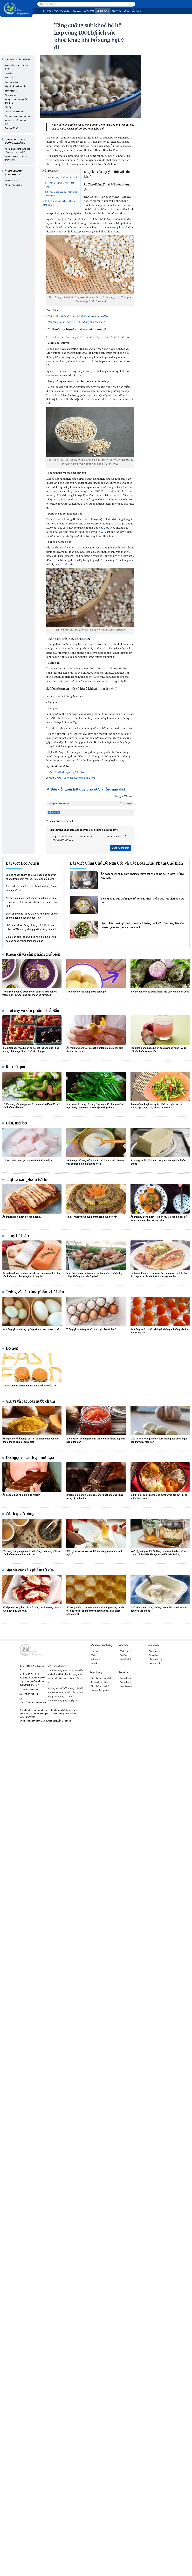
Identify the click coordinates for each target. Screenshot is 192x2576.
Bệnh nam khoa (156, 1651)
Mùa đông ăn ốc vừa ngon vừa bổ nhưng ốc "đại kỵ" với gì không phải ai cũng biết (94, 1275)
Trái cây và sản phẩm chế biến (32, 1011)
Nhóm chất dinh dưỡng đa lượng (15, 141)
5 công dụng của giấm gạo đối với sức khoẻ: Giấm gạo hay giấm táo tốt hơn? (142, 900)
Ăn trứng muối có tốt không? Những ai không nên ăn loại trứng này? (159, 1331)
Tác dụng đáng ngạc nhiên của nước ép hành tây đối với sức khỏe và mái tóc (158, 1049)
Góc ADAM (89, 11)
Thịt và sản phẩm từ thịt (16, 86)
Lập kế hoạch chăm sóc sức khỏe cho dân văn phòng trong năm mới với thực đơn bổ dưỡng (31, 876)
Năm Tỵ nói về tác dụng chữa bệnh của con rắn (91, 1216)
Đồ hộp (8, 107)
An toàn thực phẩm (99, 1682)
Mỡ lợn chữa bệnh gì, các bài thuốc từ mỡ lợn (27, 1160)
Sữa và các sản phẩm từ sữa (16, 122)
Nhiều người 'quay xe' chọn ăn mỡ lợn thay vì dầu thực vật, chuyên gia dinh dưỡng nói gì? (95, 1162)
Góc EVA (76, 11)
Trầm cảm (95, 1659)
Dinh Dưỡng (103, 11)
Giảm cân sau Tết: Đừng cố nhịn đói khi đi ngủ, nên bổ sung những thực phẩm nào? (31, 938)
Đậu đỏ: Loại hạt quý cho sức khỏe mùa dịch (88, 789)
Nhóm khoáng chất (13, 185)
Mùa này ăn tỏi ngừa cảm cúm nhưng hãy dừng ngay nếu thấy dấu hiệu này (158, 1440)
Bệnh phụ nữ (125, 1651)
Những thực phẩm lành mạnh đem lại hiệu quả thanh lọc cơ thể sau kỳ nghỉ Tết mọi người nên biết (31, 902)
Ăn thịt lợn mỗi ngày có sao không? (21, 1216)
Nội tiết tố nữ (125, 1659)
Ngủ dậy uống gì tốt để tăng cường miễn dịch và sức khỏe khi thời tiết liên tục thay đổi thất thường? (159, 1553)
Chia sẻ (54, 812)
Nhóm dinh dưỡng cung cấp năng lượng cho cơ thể (17, 150)
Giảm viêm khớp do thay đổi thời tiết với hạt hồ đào (78, 316)
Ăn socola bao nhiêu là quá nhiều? (21, 1494)
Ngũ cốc (9, 73)
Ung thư (94, 1651)
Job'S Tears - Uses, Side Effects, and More (72, 777)
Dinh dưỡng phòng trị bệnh (102, 1678)
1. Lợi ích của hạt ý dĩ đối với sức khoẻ (59, 177)
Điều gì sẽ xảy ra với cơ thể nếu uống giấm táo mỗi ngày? (94, 1553)
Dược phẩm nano (132, 11)
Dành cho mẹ (126, 1682)
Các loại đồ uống (12, 128)
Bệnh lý (94, 1655)
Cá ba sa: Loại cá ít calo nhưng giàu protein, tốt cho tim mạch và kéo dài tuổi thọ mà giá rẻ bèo (158, 1275)
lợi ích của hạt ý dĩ (64, 821)
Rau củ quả (10, 77)
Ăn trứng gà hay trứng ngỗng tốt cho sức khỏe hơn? (30, 1329)
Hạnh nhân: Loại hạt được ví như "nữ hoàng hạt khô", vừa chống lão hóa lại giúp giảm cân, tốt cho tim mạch (142, 925)
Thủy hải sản (11, 91)
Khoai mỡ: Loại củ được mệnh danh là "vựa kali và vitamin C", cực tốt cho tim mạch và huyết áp (29, 993)
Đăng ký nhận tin (120, 847)
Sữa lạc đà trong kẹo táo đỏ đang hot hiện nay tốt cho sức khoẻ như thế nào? (32, 1609)
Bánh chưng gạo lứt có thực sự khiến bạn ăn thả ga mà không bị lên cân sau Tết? (32, 915)
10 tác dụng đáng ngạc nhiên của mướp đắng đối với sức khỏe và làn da (31, 1106)
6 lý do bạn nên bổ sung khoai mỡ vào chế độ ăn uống (159, 991)
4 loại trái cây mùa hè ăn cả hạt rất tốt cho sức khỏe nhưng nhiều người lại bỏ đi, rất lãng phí (30, 1049)
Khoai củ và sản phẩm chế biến (17, 67)
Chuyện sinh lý (155, 1659)
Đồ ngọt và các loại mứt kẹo (17, 116)
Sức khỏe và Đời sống (58, 11)
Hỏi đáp (94, 1663)
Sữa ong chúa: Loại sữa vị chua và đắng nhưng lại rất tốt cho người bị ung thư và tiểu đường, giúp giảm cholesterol (95, 1610)
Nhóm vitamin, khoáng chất (14, 173)
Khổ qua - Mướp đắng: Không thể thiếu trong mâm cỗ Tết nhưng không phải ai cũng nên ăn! (31, 927)
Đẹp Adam (153, 1655)
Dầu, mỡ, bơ (10, 95)
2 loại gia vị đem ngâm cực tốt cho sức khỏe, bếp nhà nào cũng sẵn (95, 1440)
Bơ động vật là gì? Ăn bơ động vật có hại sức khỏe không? (157, 1162)
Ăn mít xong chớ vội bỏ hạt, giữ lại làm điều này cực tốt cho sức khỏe (94, 1049)
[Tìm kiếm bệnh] (131, 4)
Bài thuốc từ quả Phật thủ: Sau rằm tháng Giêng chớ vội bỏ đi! (31, 888)
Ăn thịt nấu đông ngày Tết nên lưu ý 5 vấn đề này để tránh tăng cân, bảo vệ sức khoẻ (158, 1218)
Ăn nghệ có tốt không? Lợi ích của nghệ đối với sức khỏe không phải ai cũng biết (30, 1440)
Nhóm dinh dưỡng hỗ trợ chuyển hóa (16, 158)
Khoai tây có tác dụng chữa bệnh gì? (86, 991)
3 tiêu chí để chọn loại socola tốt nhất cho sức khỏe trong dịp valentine (94, 1496)
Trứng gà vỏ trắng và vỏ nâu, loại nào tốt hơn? (91, 1329)
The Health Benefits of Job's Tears (68, 772)
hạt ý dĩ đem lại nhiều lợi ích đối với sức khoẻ (97, 337)
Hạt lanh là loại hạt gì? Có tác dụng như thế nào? (76, 321)
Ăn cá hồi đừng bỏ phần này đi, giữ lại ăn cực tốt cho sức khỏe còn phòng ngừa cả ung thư (31, 1275)
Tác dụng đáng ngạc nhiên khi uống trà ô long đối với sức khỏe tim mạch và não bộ (31, 1553)
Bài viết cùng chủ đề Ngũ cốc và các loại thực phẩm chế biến (126, 863)
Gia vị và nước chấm (14, 111)
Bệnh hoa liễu (155, 1663)
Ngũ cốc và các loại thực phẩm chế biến (61, 838)
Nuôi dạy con (126, 1686)
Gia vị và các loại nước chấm (30, 1401)
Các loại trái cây (12, 82)
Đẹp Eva (123, 1655)
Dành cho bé (125, 1678)
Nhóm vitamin (11, 180)
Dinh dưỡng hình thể (100, 1686)
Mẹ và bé (116, 11)
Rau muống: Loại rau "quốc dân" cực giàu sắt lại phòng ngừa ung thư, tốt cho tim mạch (156, 1106)
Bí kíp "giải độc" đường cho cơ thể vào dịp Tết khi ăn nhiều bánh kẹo (158, 1496)
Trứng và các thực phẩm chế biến (16, 101)
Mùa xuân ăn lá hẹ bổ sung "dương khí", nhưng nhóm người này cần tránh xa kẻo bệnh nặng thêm (94, 1106)
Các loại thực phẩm (17, 59)
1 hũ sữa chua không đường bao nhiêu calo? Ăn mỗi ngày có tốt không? (158, 1609)
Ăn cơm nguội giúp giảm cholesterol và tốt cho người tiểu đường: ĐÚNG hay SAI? (142, 875)
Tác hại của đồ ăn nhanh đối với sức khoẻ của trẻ (29, 1385)
